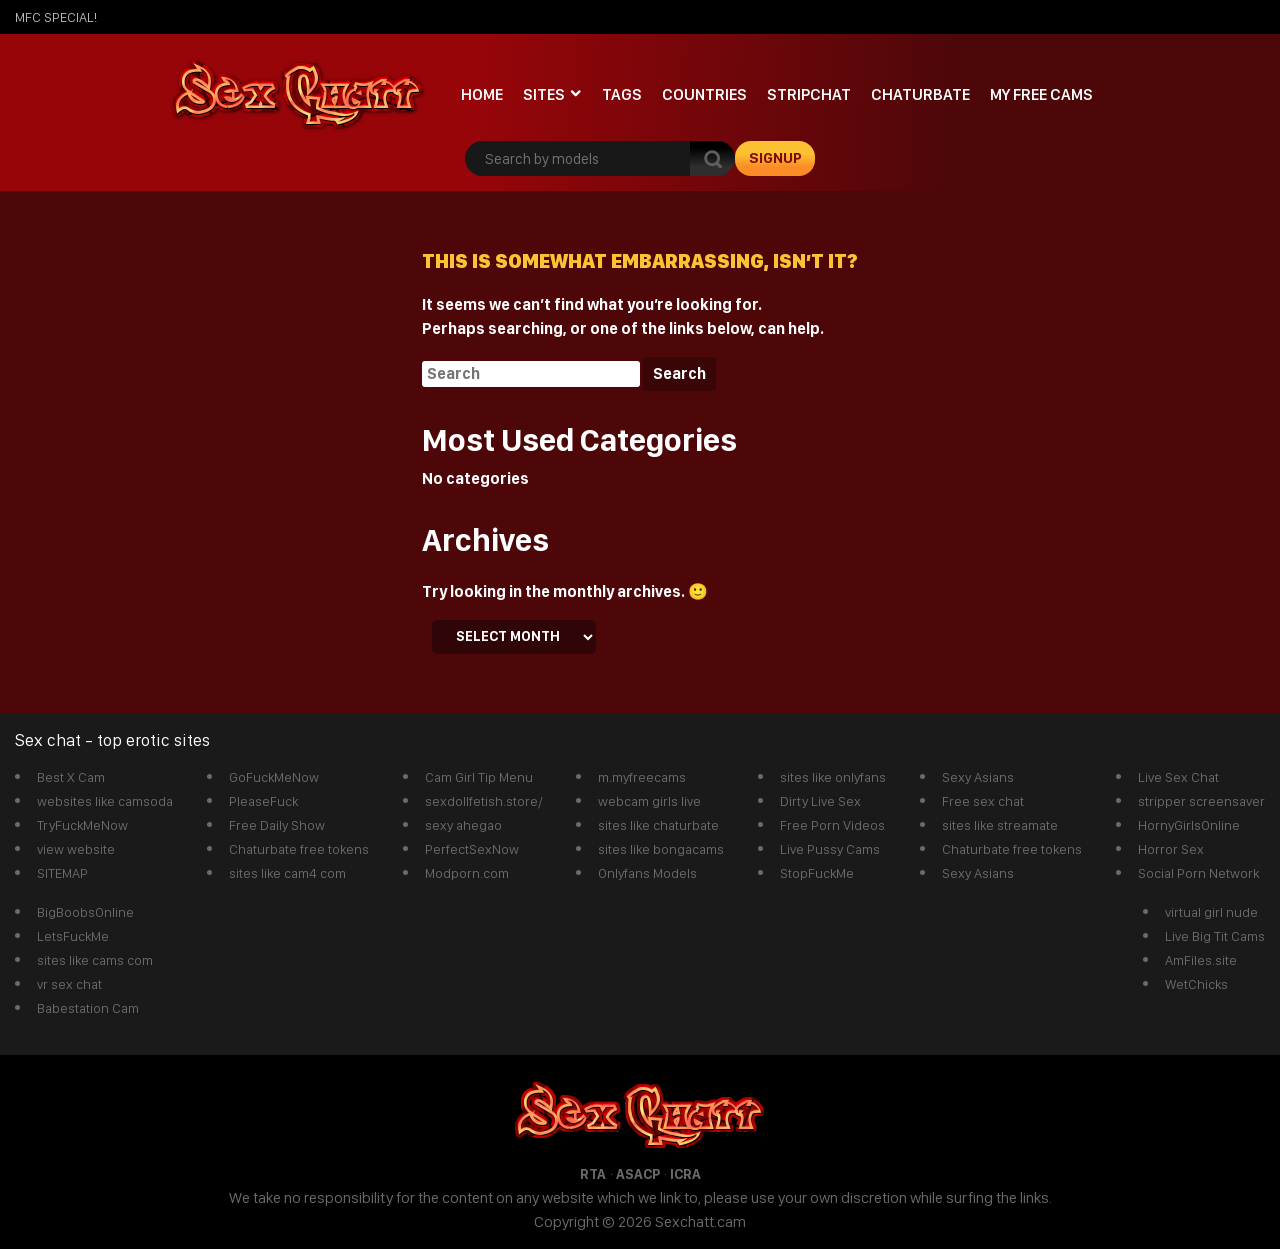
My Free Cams (1041, 94)
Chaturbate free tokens (299, 849)
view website (76, 849)
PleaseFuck (263, 801)
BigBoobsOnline (85, 912)
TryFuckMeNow (82, 825)
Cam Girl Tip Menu (479, 777)
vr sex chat (69, 984)
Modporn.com (467, 873)
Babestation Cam (88, 1008)
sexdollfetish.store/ (484, 801)
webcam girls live (649, 801)
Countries (704, 94)
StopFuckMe (817, 873)
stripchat (809, 94)
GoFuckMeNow (274, 777)
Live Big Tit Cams (1215, 936)
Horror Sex (1171, 849)
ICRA (685, 1174)
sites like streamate (1000, 825)
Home (482, 94)
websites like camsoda (105, 801)
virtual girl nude (1211, 912)
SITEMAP (62, 873)
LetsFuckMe (73, 936)
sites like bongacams (661, 849)
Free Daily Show (277, 825)
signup (775, 158)
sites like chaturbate (658, 825)
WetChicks (1196, 984)
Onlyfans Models (647, 873)
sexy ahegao (463, 825)
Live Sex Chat (1178, 777)
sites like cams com (95, 960)
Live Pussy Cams (830, 849)
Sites (544, 94)
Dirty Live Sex (820, 801)
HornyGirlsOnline (1189, 825)
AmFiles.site (1201, 960)
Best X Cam (71, 777)
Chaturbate (920, 94)
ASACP (638, 1174)
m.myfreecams (642, 777)
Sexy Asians (978, 777)
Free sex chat (983, 801)
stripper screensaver (1201, 801)
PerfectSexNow (472, 849)
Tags (622, 94)
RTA (593, 1174)
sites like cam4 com (287, 873)
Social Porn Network (1198, 873)
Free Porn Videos (832, 825)
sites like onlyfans (833, 777)
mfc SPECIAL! (56, 17)
